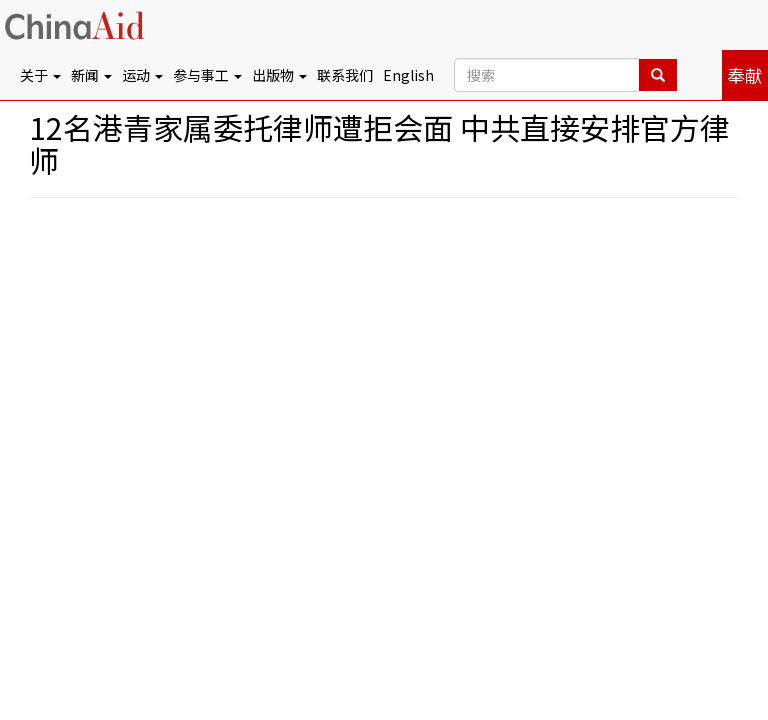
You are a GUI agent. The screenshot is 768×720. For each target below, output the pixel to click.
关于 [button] (40, 75)
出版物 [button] (279, 75)
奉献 (745, 75)
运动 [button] (142, 75)
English (408, 75)
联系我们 (345, 75)
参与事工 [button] (207, 75)
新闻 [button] (91, 75)
